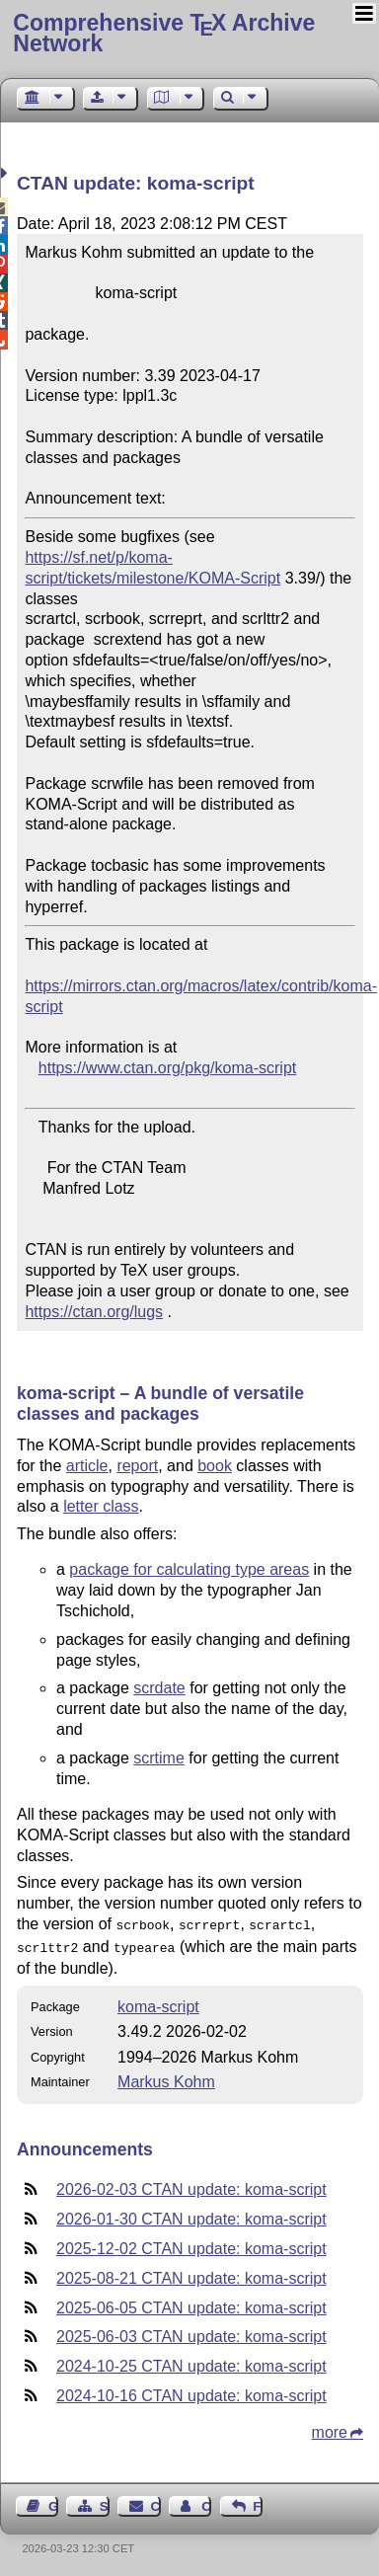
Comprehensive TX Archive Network (164, 33)
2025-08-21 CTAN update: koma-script (191, 2274)
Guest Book (53, 2502)
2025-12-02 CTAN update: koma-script (191, 2244)
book (214, 1465)
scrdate (159, 1687)
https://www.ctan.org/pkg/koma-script (167, 1067)
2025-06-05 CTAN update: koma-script (191, 2304)
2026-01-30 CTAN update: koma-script (191, 2215)
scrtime (159, 1758)
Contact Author (206, 2502)
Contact (156, 2502)
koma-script (158, 2002)
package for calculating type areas (189, 1569)
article (87, 1465)
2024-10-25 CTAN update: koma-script (191, 2362)
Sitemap (105, 2502)
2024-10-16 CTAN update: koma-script (191, 2391)
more (329, 2428)
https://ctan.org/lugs (94, 1311)
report (137, 1465)
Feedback (258, 2502)
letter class (100, 1506)
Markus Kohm (166, 2077)
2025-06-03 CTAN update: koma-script (191, 2332)
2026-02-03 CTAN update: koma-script (191, 2185)
